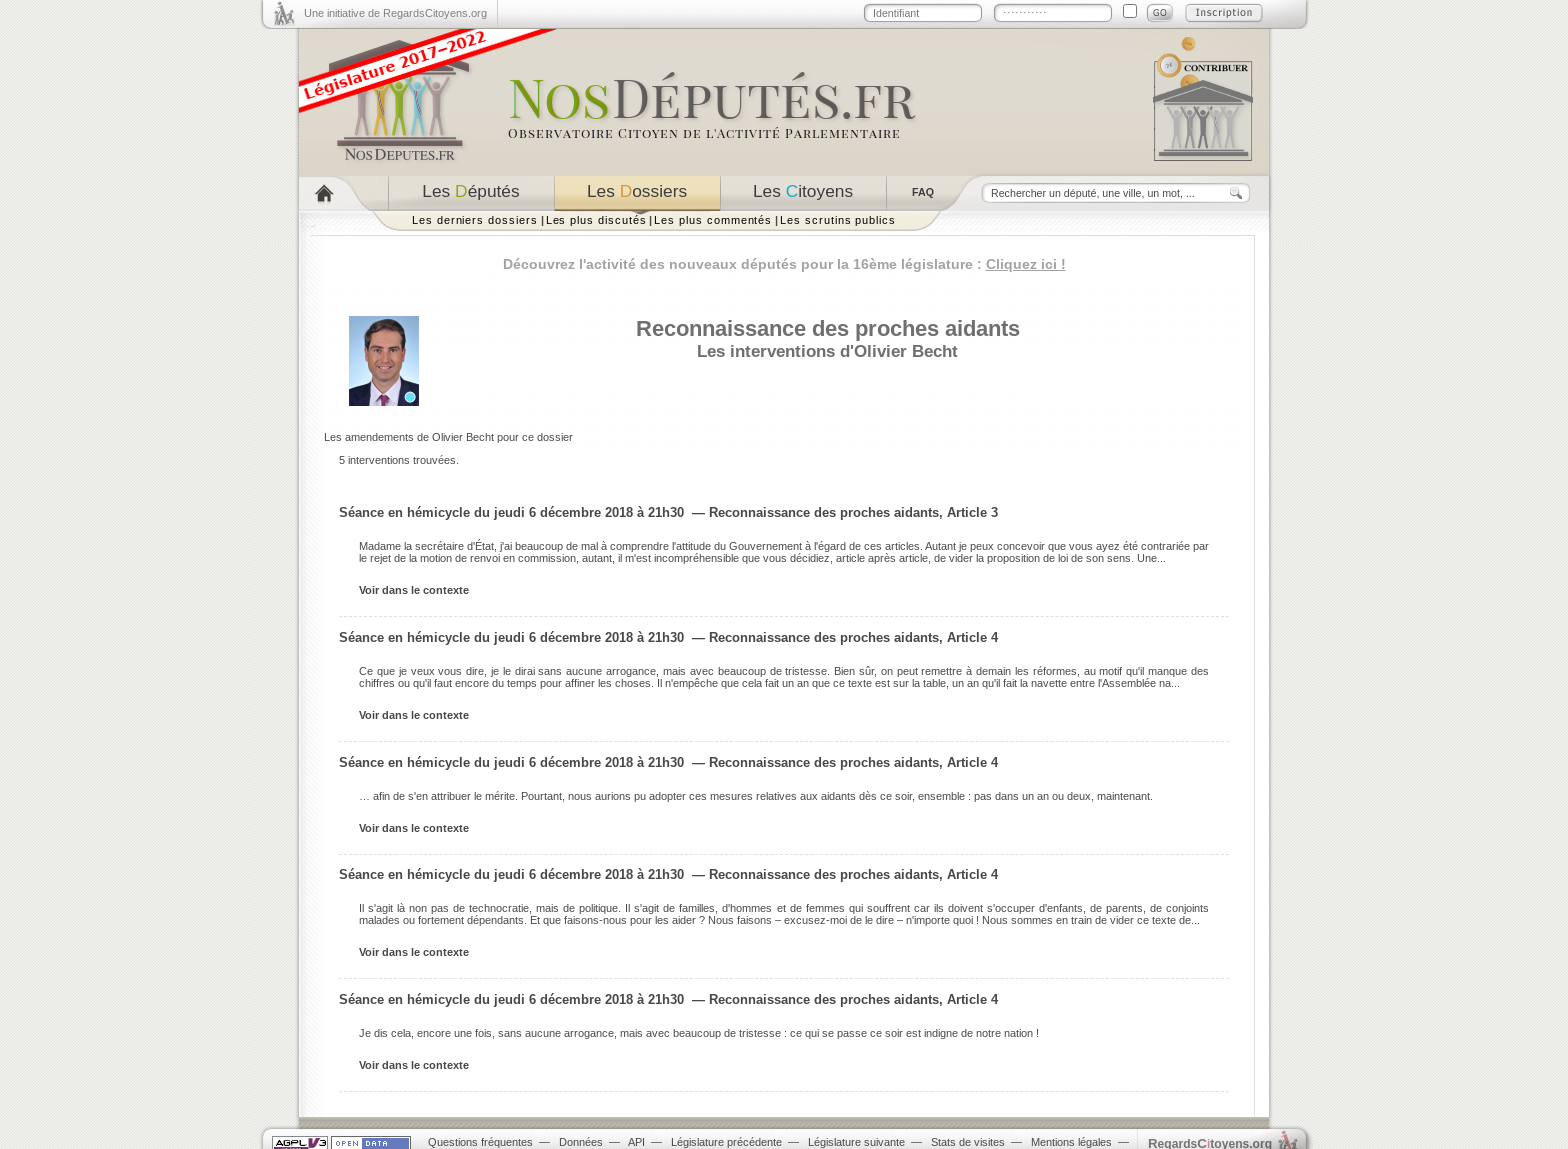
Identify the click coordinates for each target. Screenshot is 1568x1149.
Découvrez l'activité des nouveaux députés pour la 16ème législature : (784, 264)
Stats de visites (968, 1142)
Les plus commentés (713, 220)
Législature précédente (726, 1142)
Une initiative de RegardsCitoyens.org (395, 13)
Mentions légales (1071, 1142)
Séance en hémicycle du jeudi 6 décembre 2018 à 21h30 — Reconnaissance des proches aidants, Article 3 (668, 512)
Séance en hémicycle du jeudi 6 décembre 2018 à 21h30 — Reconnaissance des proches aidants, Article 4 (668, 637)
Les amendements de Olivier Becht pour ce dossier (448, 437)
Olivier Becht (906, 351)
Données (581, 1142)
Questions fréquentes (480, 1142)
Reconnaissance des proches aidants (828, 328)
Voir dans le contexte (414, 590)
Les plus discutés (596, 220)
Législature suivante (856, 1142)
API (636, 1142)
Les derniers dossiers (475, 220)
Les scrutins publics (838, 220)
